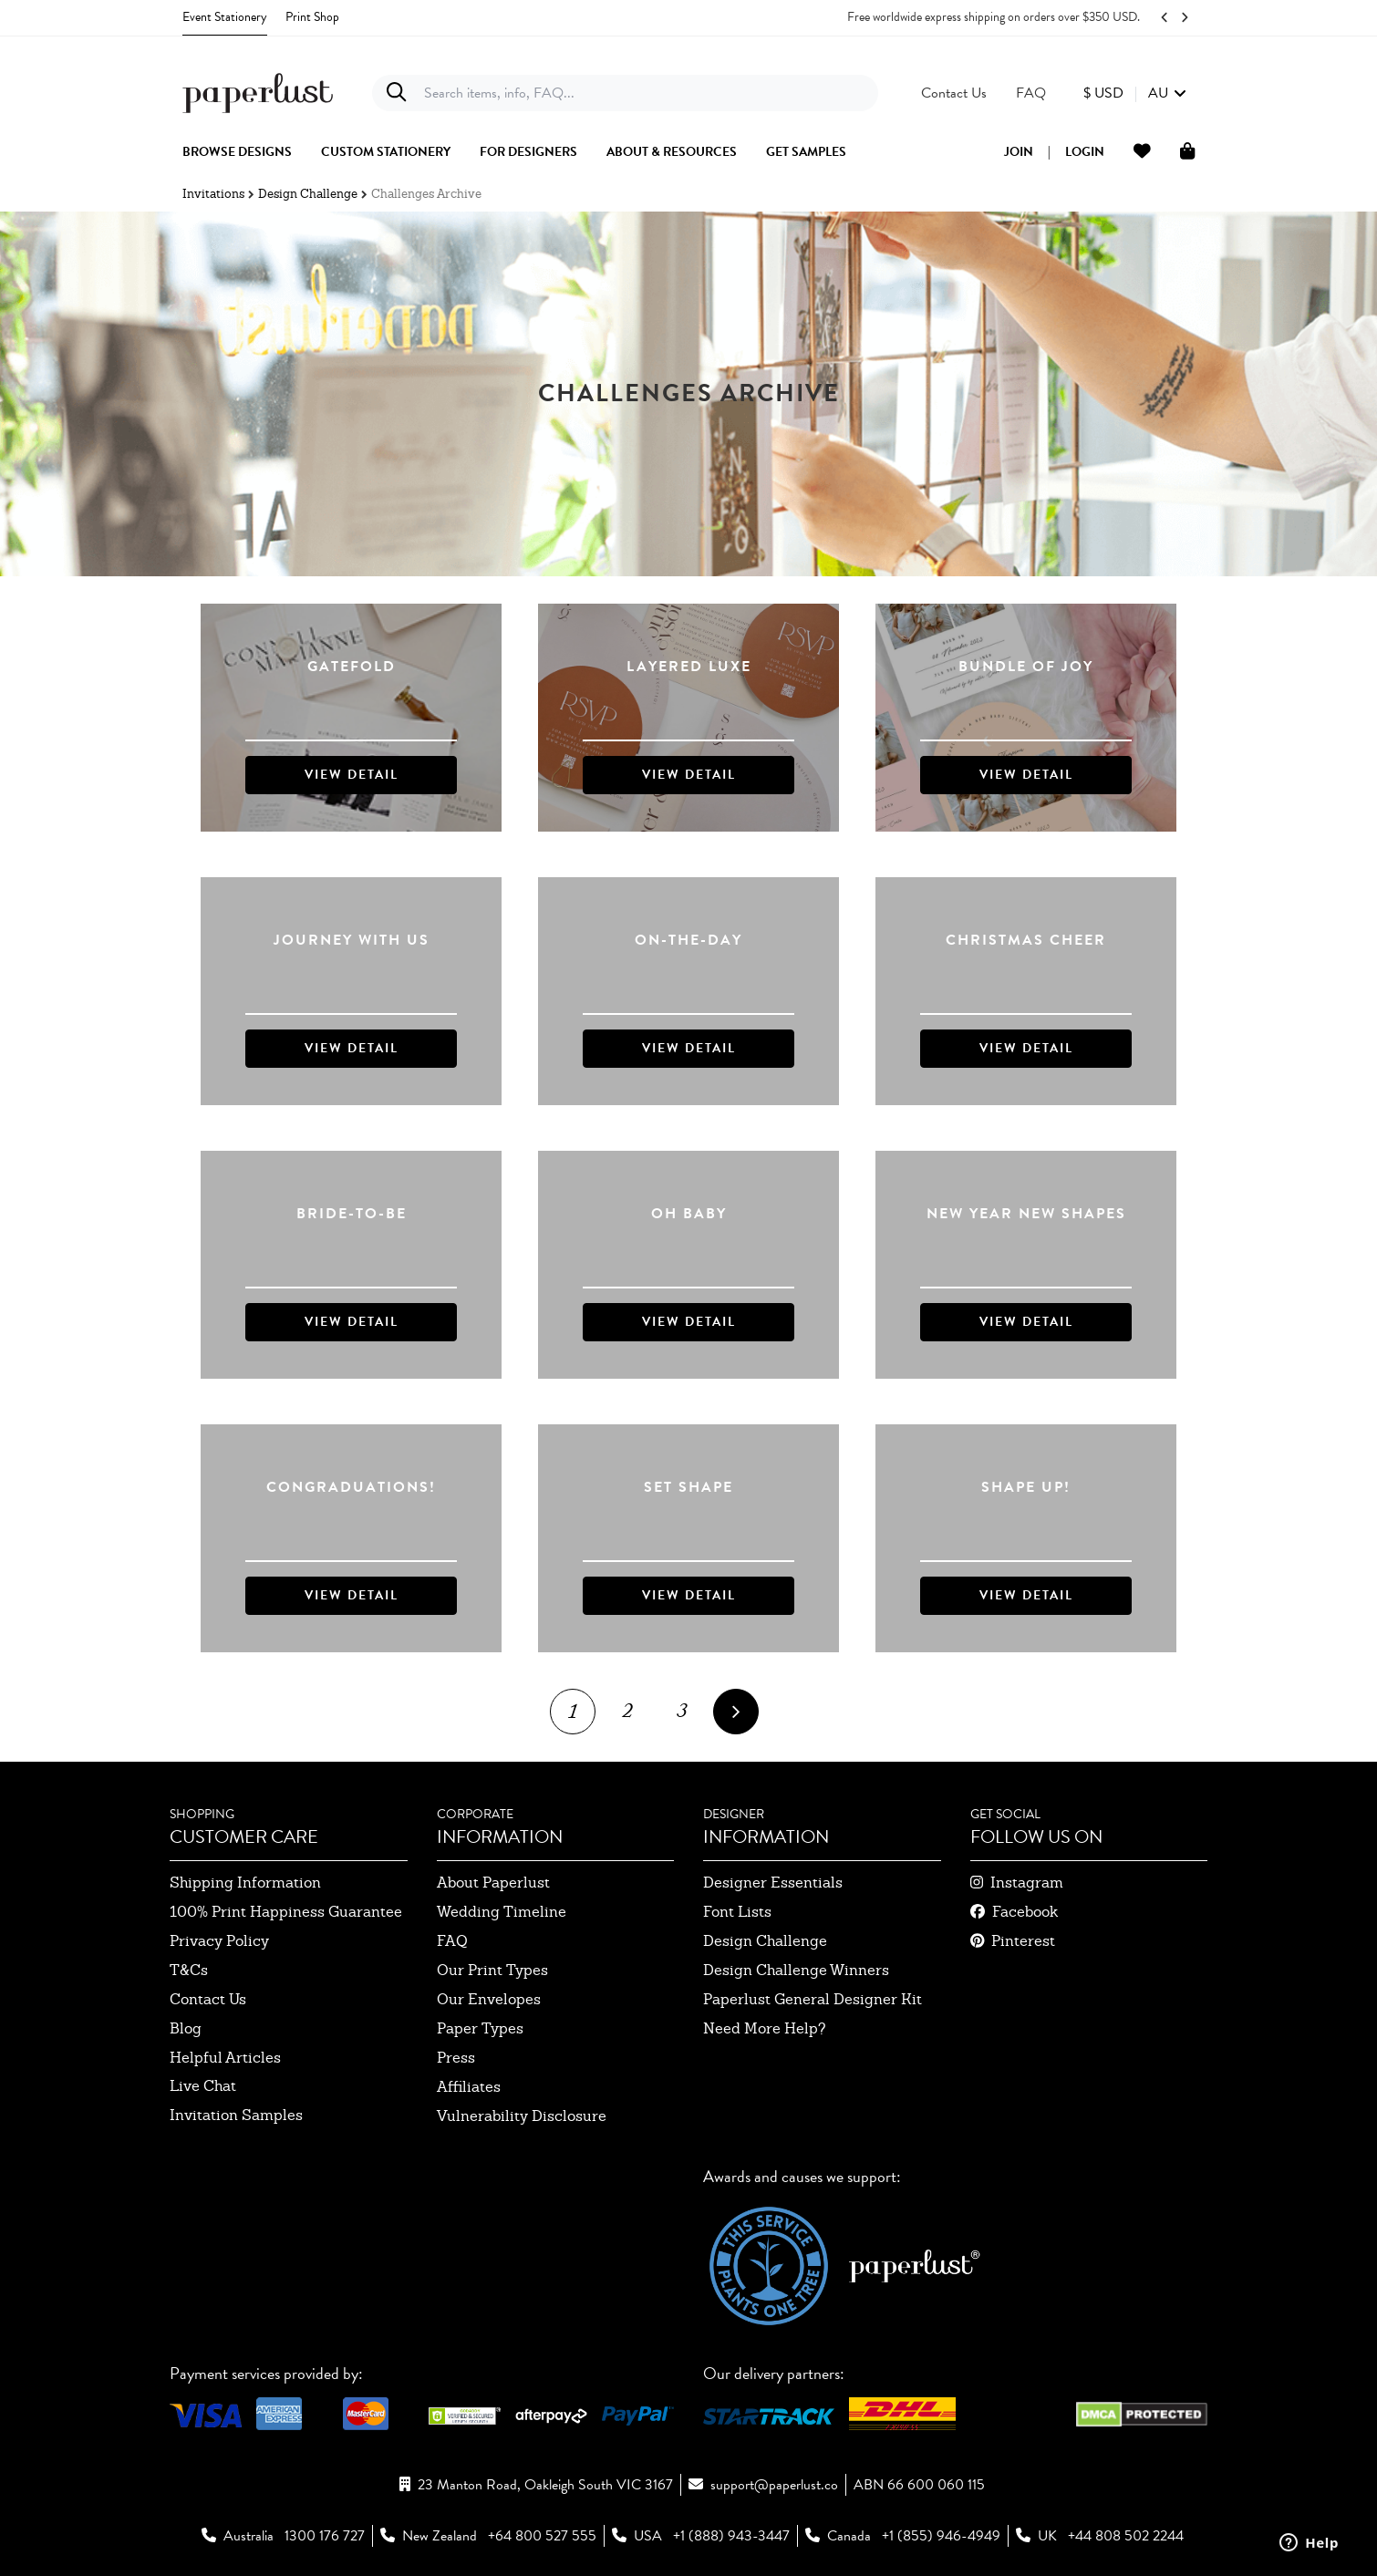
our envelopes (489, 1999)
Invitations (213, 194)
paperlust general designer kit (812, 1999)
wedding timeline (501, 1911)
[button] (1135, 93)
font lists (737, 1911)
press (456, 2057)
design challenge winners (796, 1970)
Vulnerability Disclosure (521, 2116)
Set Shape (688, 1487)
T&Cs (189, 1970)
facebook (1025, 1911)
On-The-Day (688, 940)
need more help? (764, 2028)
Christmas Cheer (1026, 940)
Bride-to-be (351, 1214)
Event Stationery (224, 16)
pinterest (1023, 1940)
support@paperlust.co (774, 2485)
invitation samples (236, 2115)
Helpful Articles (225, 2057)
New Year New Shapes (1026, 1214)
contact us (208, 1999)
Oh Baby (689, 1214)
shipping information (245, 1882)
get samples (806, 152)
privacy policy (219, 1940)
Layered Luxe (688, 667)
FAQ (452, 1940)
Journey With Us (352, 940)
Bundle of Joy (1025, 667)
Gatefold (351, 667)
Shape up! (1026, 1487)
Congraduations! (351, 1487)
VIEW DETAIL (352, 774)
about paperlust (493, 1882)
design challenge (765, 1940)
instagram (1026, 1882)
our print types (492, 1970)
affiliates (469, 2086)
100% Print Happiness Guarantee (286, 1911)
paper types (480, 2028)
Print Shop (312, 16)
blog (186, 2028)
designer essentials (773, 1882)
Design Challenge (307, 194)
